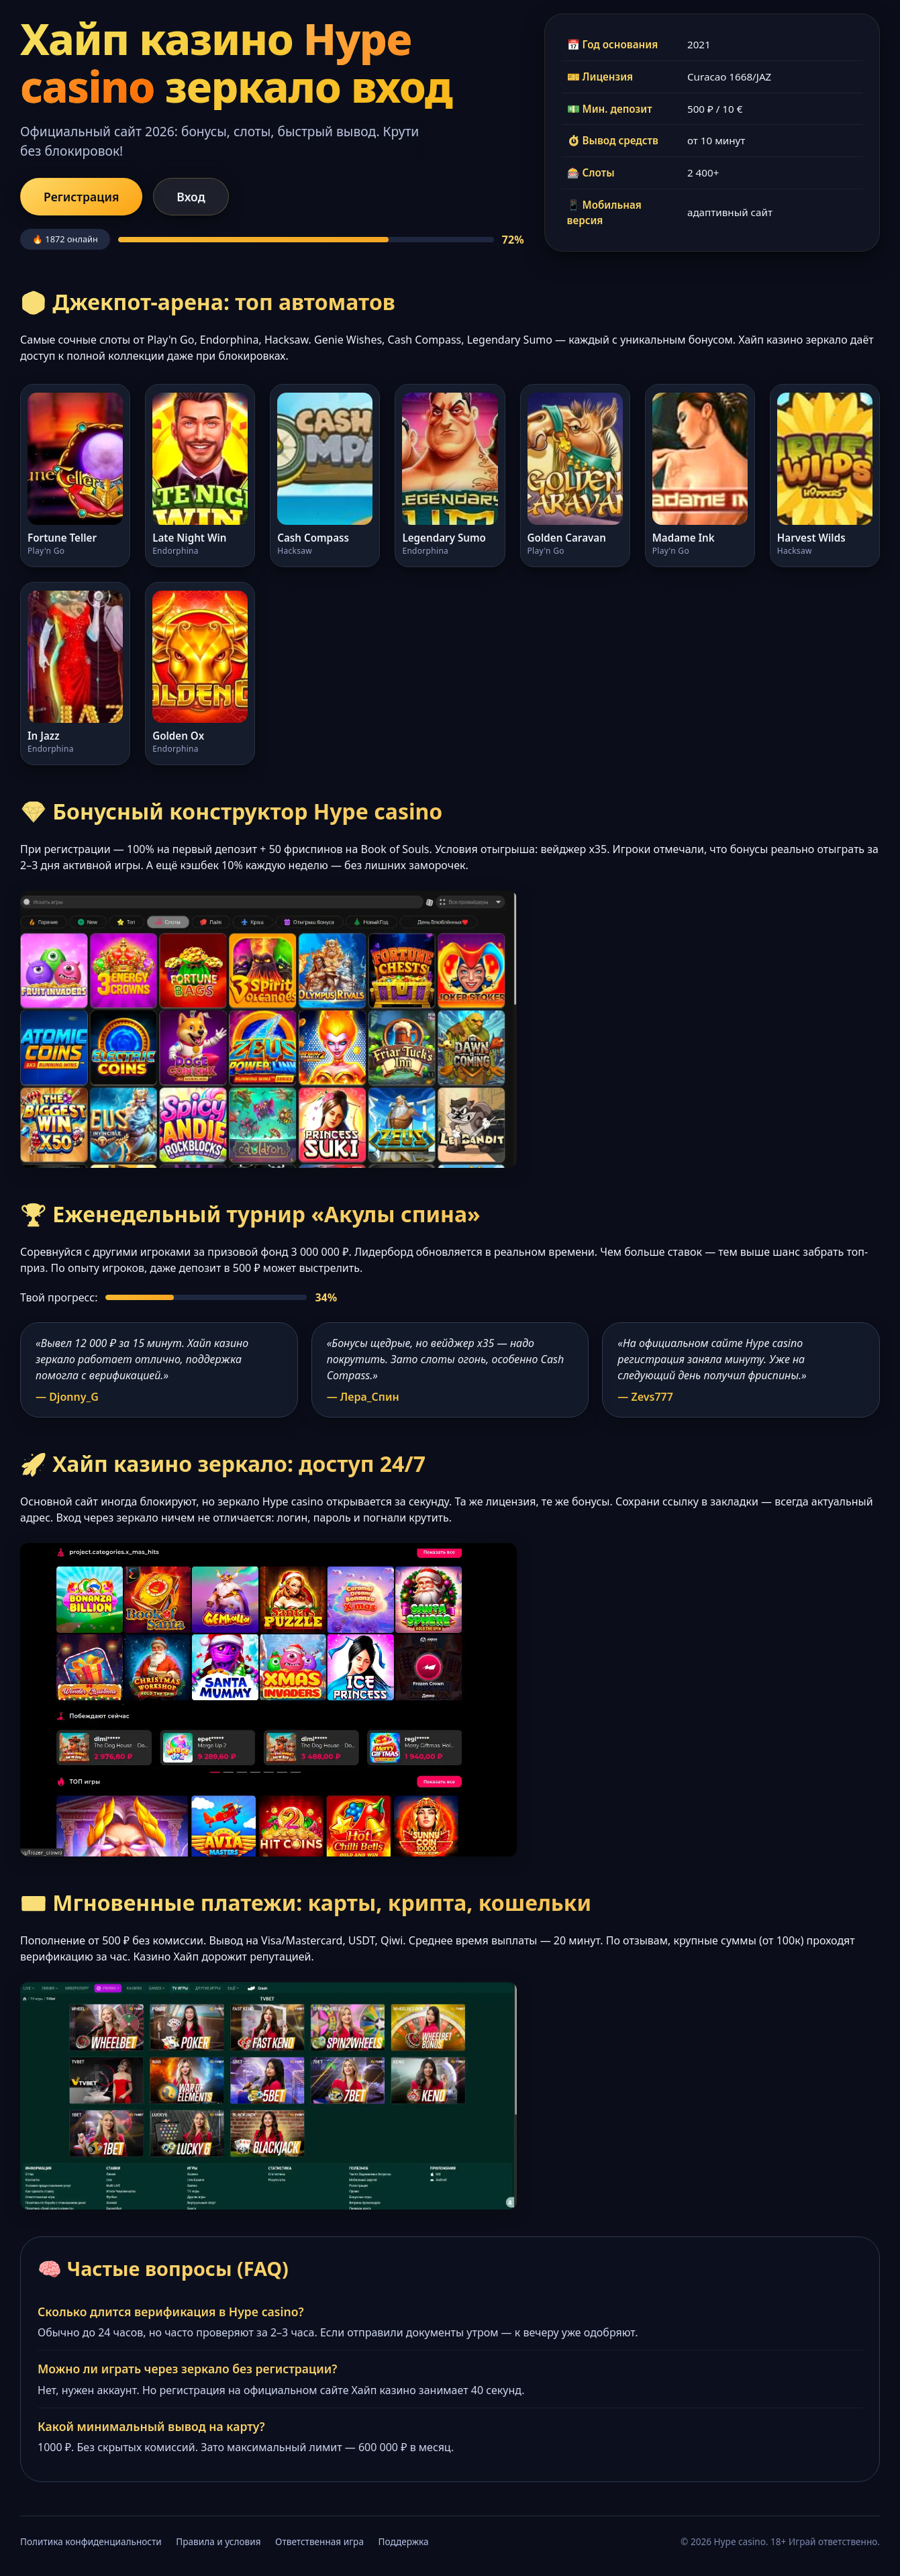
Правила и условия (218, 2541)
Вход (191, 197)
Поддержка (404, 2541)
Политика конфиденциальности (91, 2541)
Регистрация (81, 197)
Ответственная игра (319, 2541)
